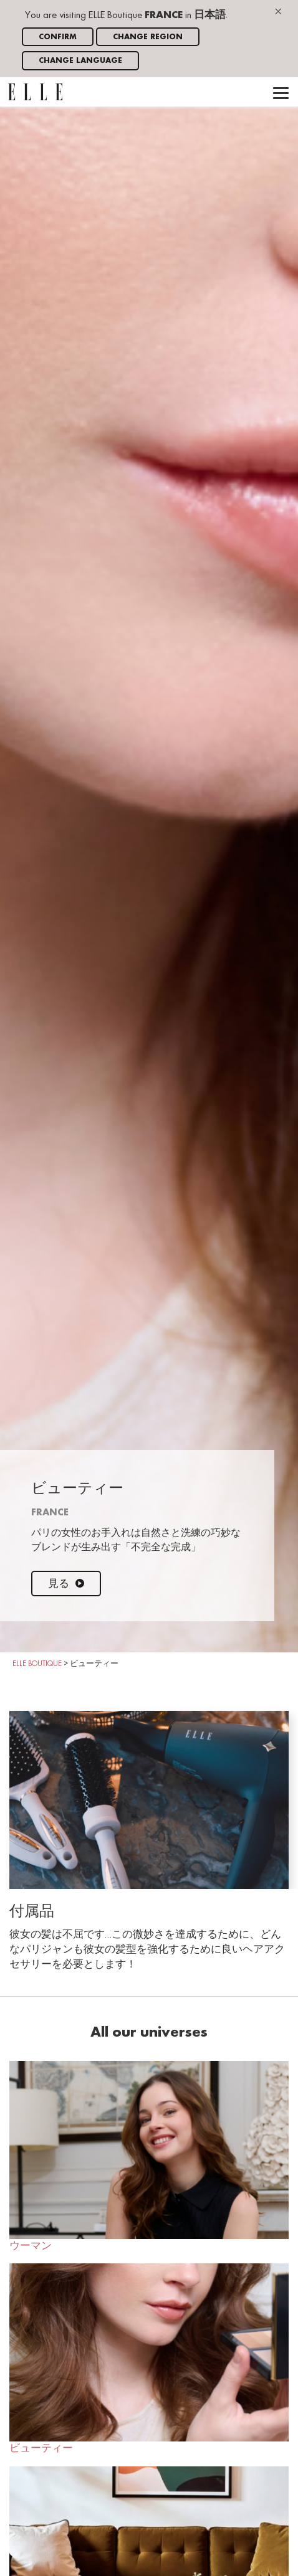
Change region (148, 37)
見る (66, 1584)
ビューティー (149, 2358)
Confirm (58, 37)
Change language (80, 61)
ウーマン (149, 2156)
